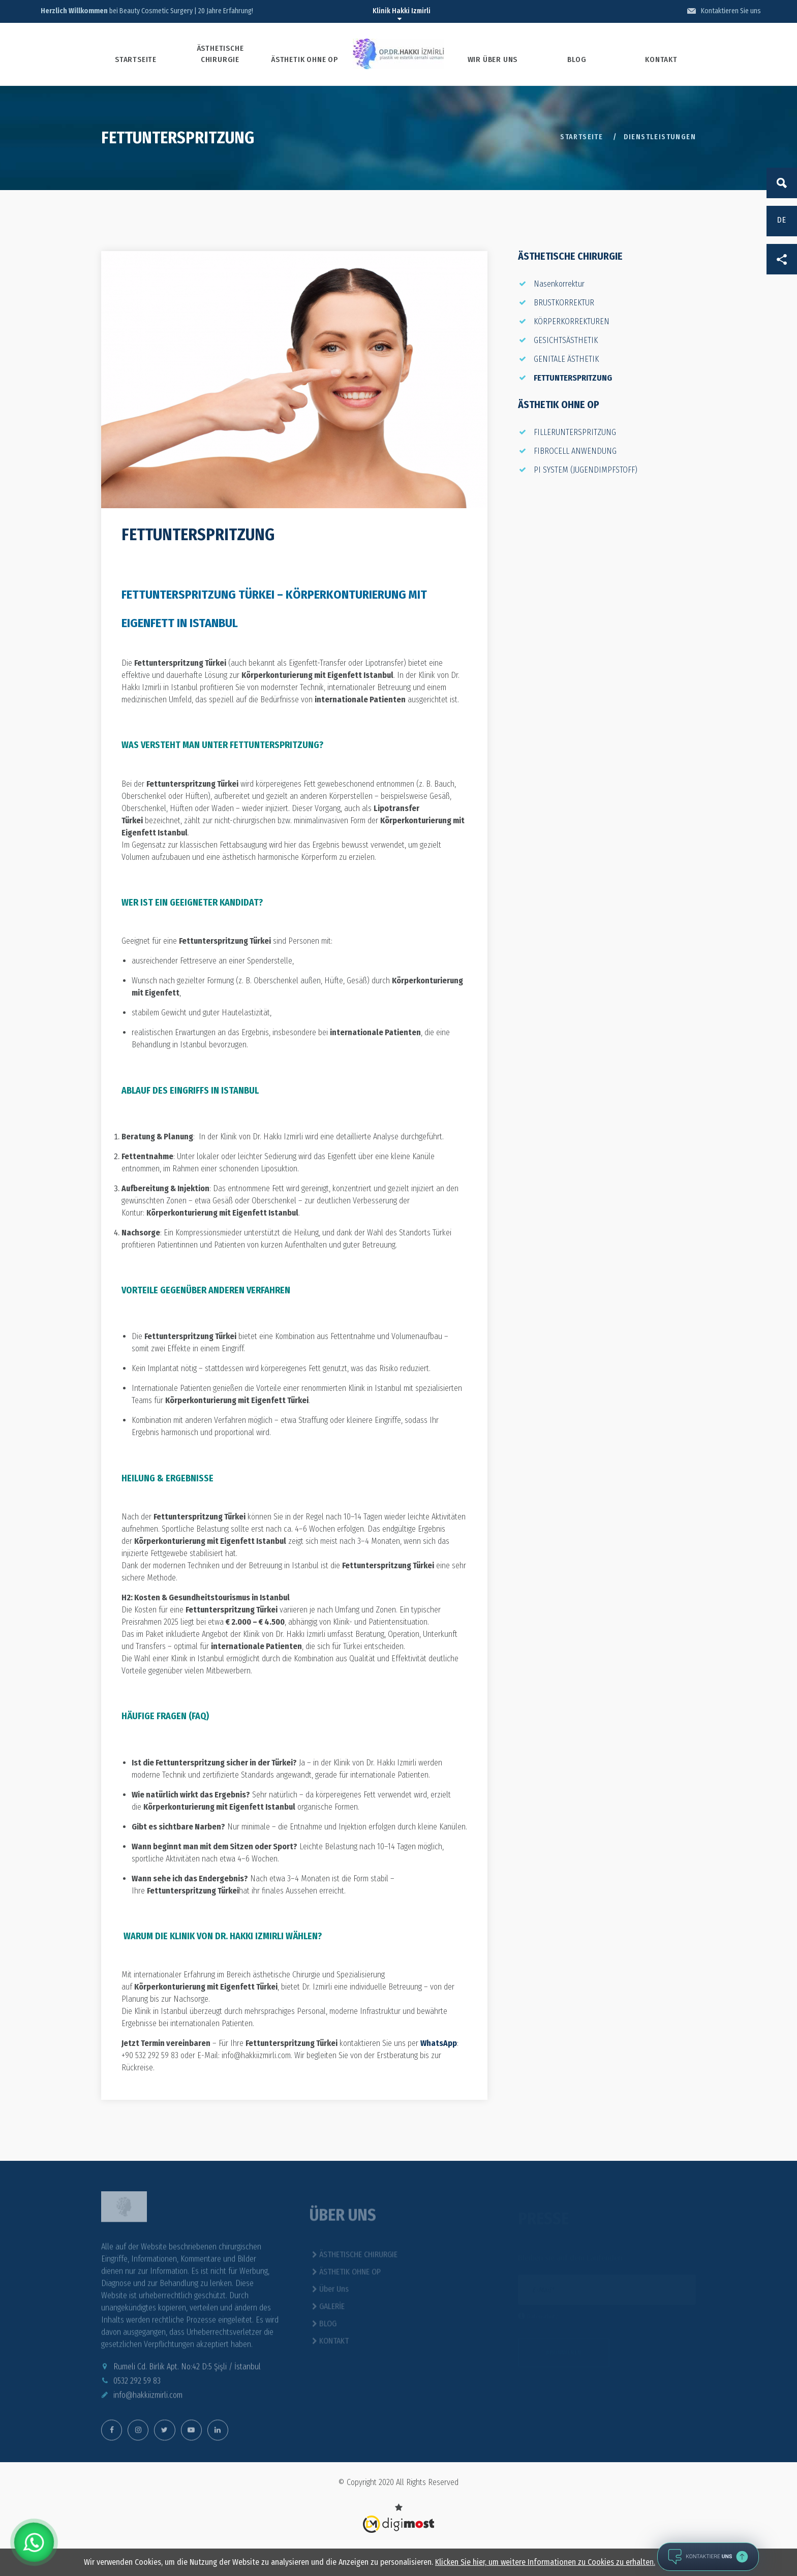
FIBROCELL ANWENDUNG (575, 451)
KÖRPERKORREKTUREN (571, 321)
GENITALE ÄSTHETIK (566, 359)
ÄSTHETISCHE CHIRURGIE (220, 54)
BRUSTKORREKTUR (564, 302)
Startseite (581, 137)
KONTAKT (661, 59)
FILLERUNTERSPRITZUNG (575, 432)
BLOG (576, 59)
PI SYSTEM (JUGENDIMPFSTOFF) (585, 470)
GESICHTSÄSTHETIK (566, 340)
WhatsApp (438, 2043)
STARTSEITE (136, 59)
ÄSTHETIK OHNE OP (304, 59)
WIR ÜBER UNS (493, 59)
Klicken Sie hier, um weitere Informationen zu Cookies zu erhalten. (545, 2562)
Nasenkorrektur (559, 284)
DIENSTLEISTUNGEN (660, 137)
